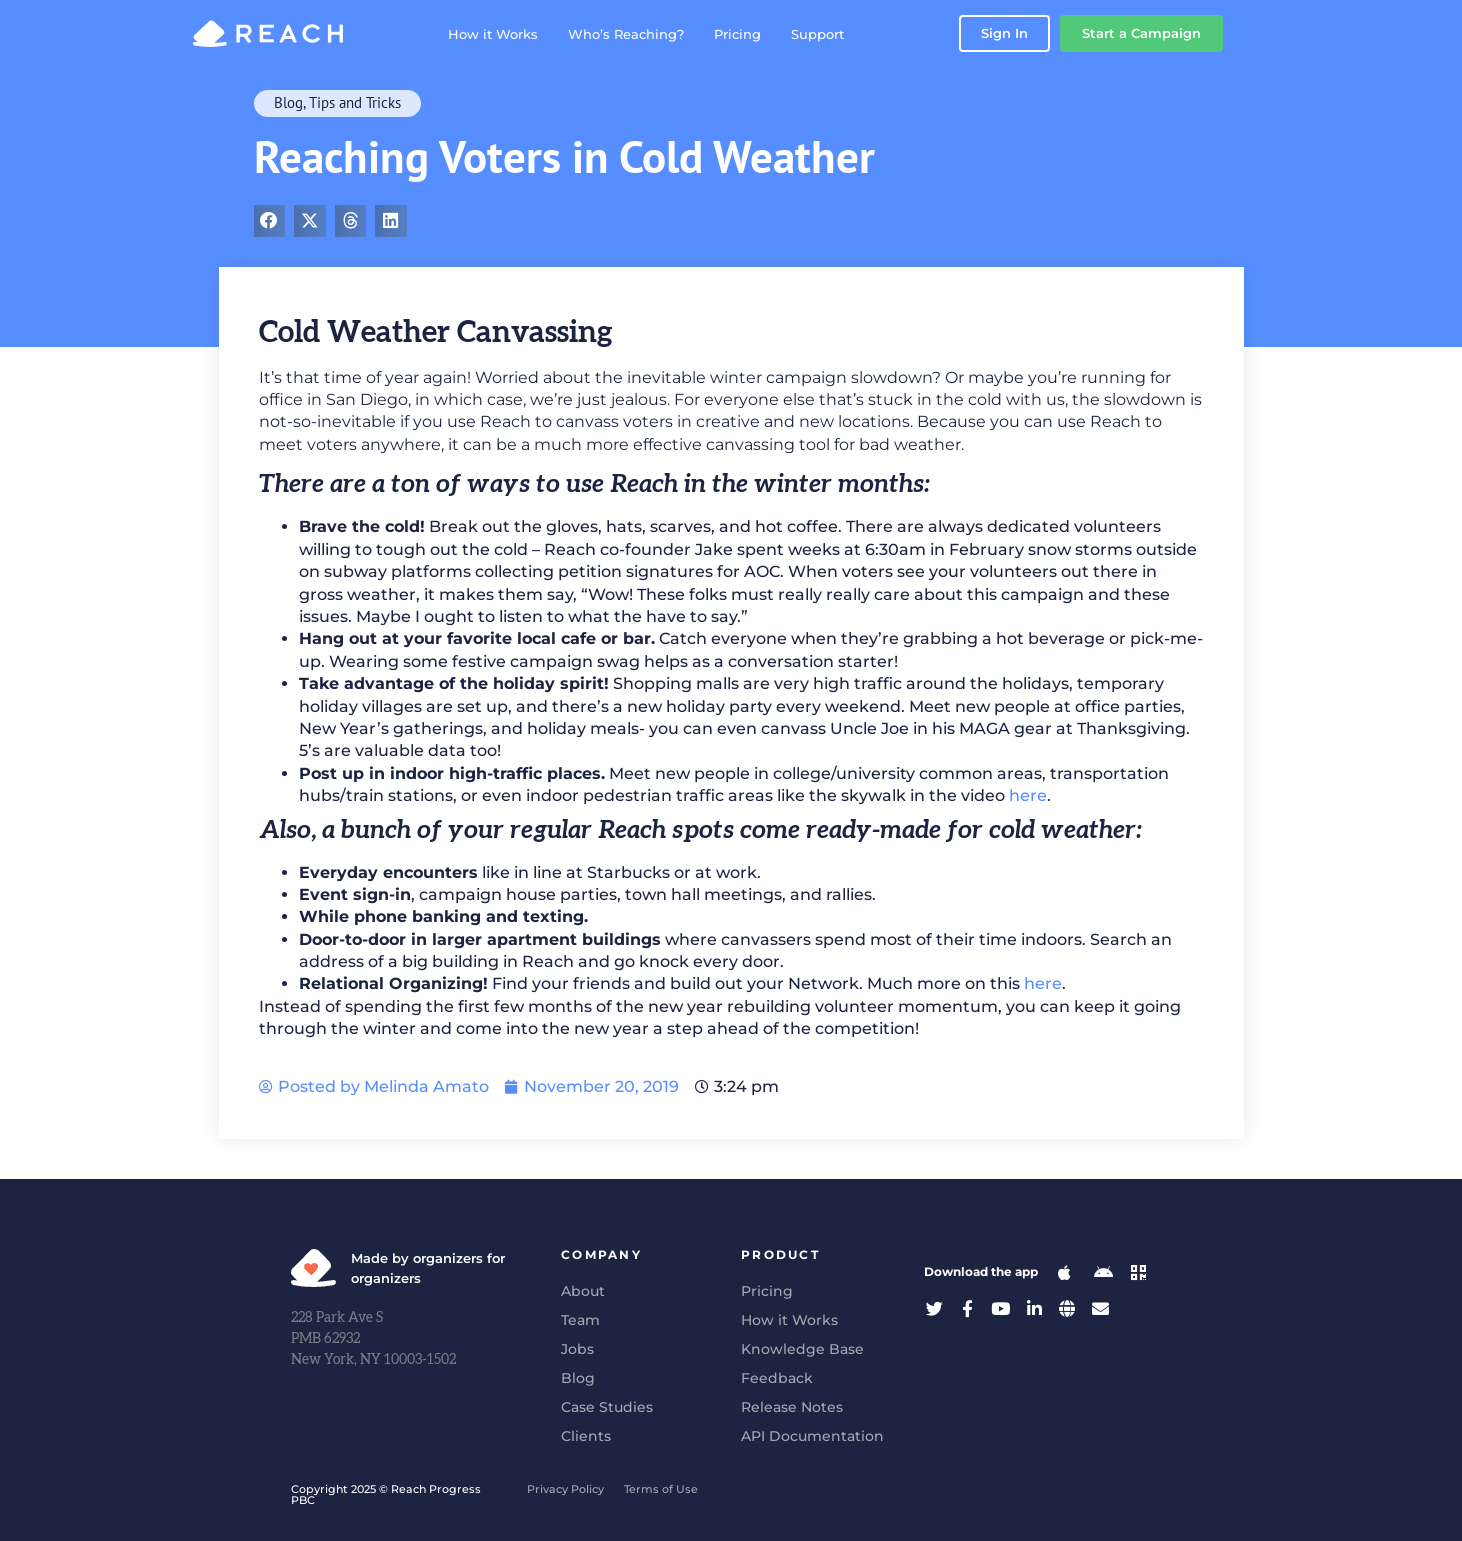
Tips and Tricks (355, 102)
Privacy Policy (565, 1489)
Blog (288, 102)
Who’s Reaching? (649, 34)
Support (840, 34)
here (1028, 795)
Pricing (760, 34)
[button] (270, 221)
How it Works (516, 34)
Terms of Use (661, 1489)
